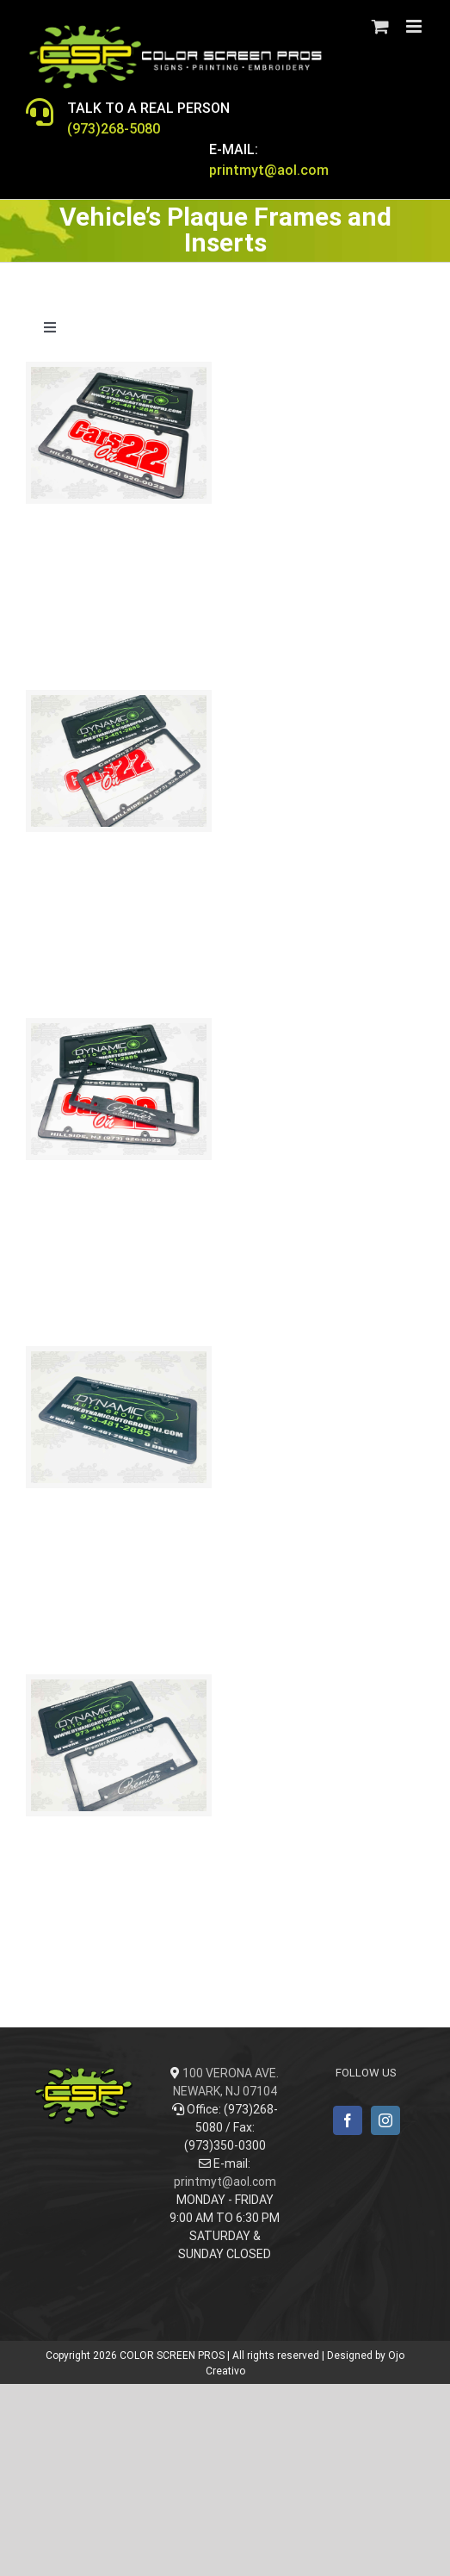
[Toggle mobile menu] (415, 26)
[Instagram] (385, 2120)
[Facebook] (347, 2120)
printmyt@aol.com (225, 2181)
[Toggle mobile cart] (380, 26)
